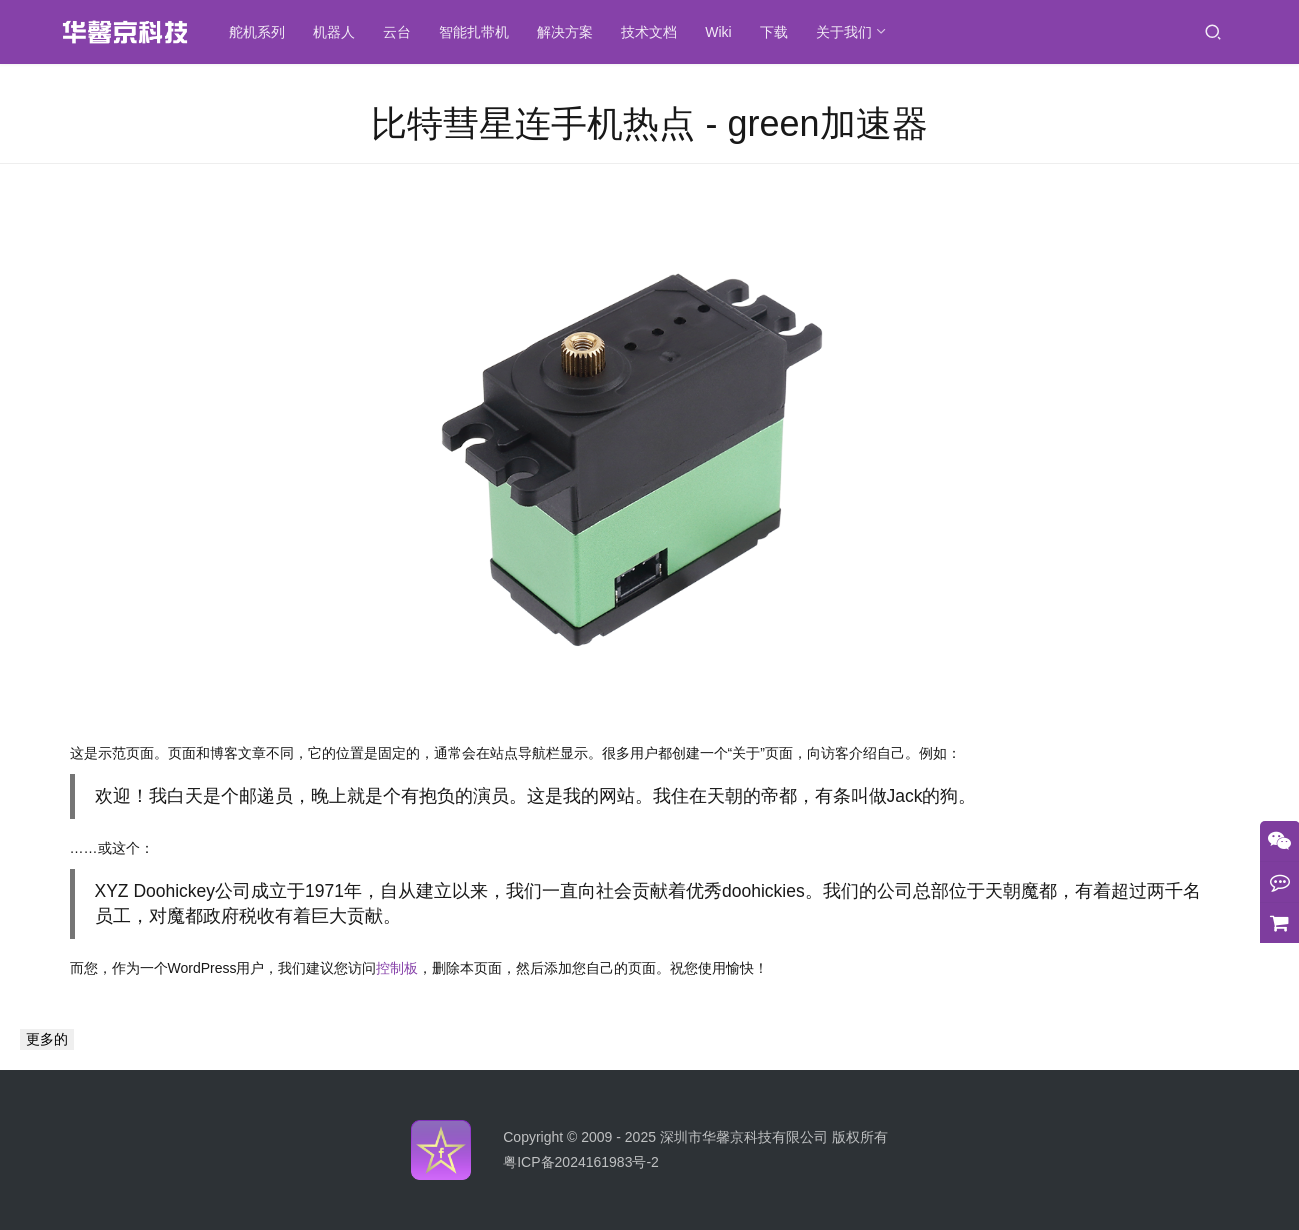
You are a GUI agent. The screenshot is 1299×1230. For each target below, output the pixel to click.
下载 (780, 32)
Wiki (724, 32)
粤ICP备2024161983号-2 (581, 1162)
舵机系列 (263, 32)
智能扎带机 (480, 32)
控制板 (397, 968)
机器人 (340, 32)
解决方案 (571, 32)
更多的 (47, 1039)
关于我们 (850, 32)
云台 (403, 32)
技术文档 (655, 32)
